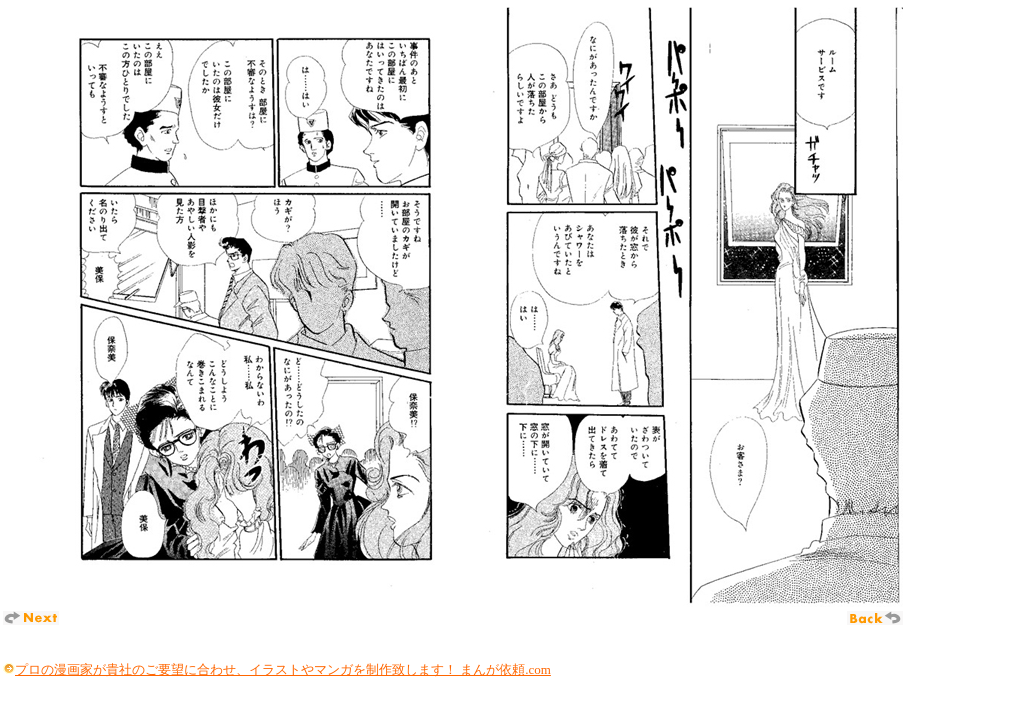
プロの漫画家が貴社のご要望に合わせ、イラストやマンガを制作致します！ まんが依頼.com (283, 669)
